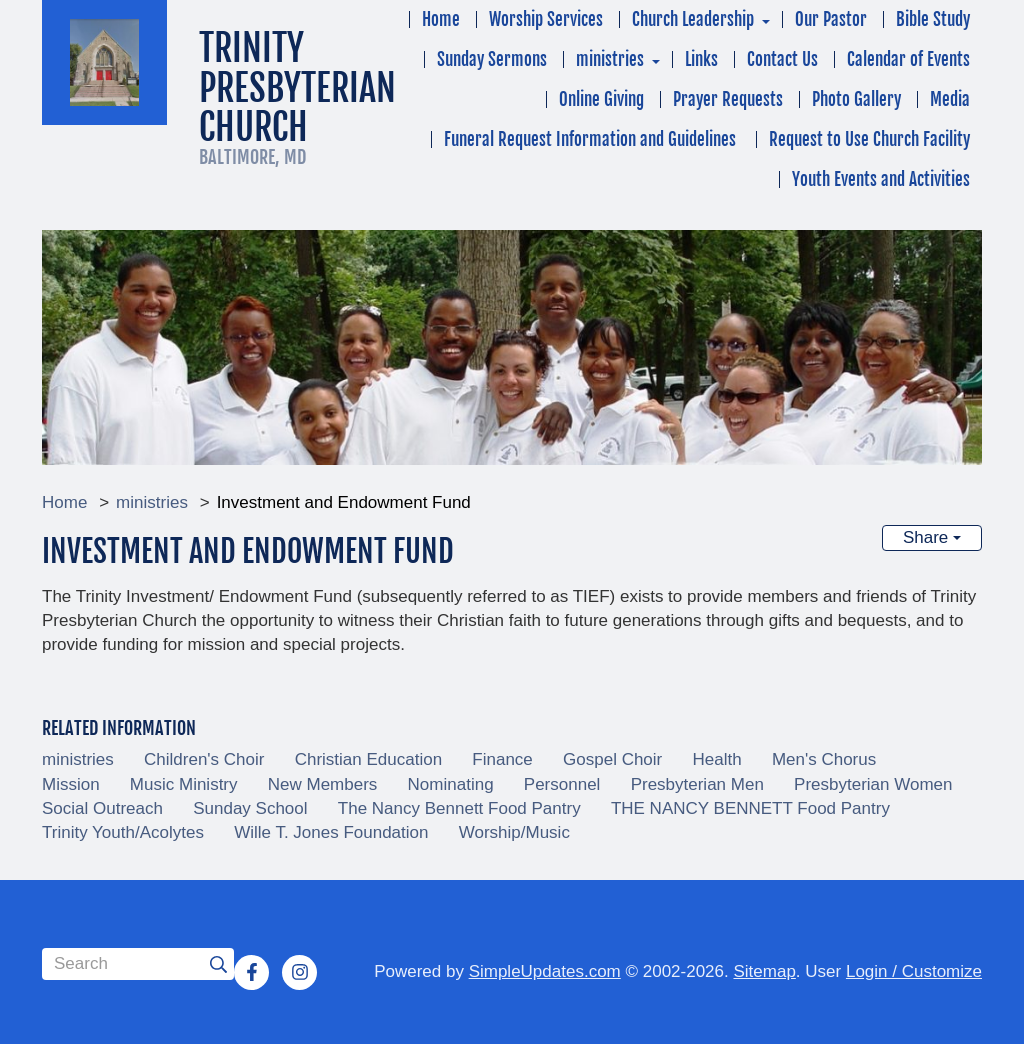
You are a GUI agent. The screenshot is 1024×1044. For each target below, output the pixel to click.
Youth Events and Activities (881, 179)
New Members (323, 784)
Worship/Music (514, 832)
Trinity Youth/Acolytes (123, 832)
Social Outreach (102, 808)
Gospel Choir (612, 759)
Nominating (451, 784)
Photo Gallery (856, 99)
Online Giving (601, 99)
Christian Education (368, 759)
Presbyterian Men (697, 784)
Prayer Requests (728, 99)
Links (701, 59)
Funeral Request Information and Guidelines (592, 139)
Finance (502, 759)
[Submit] (218, 964)
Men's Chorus (824, 759)
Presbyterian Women (873, 784)
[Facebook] (252, 972)
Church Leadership (693, 19)
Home (441, 19)
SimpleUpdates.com (545, 971)
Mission (71, 784)
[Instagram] (300, 972)
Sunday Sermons (492, 59)
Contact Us (782, 59)
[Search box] (138, 964)
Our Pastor (831, 19)
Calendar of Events (908, 59)
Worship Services (546, 19)
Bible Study (933, 19)
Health (717, 759)
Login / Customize (914, 971)
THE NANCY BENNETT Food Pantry (750, 808)
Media (950, 99)
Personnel (562, 784)
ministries (610, 59)
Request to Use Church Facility (869, 139)
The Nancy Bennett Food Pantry (459, 808)
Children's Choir (204, 759)
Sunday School (250, 808)
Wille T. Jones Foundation (331, 832)
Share (932, 537)
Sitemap (764, 971)
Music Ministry (184, 784)
